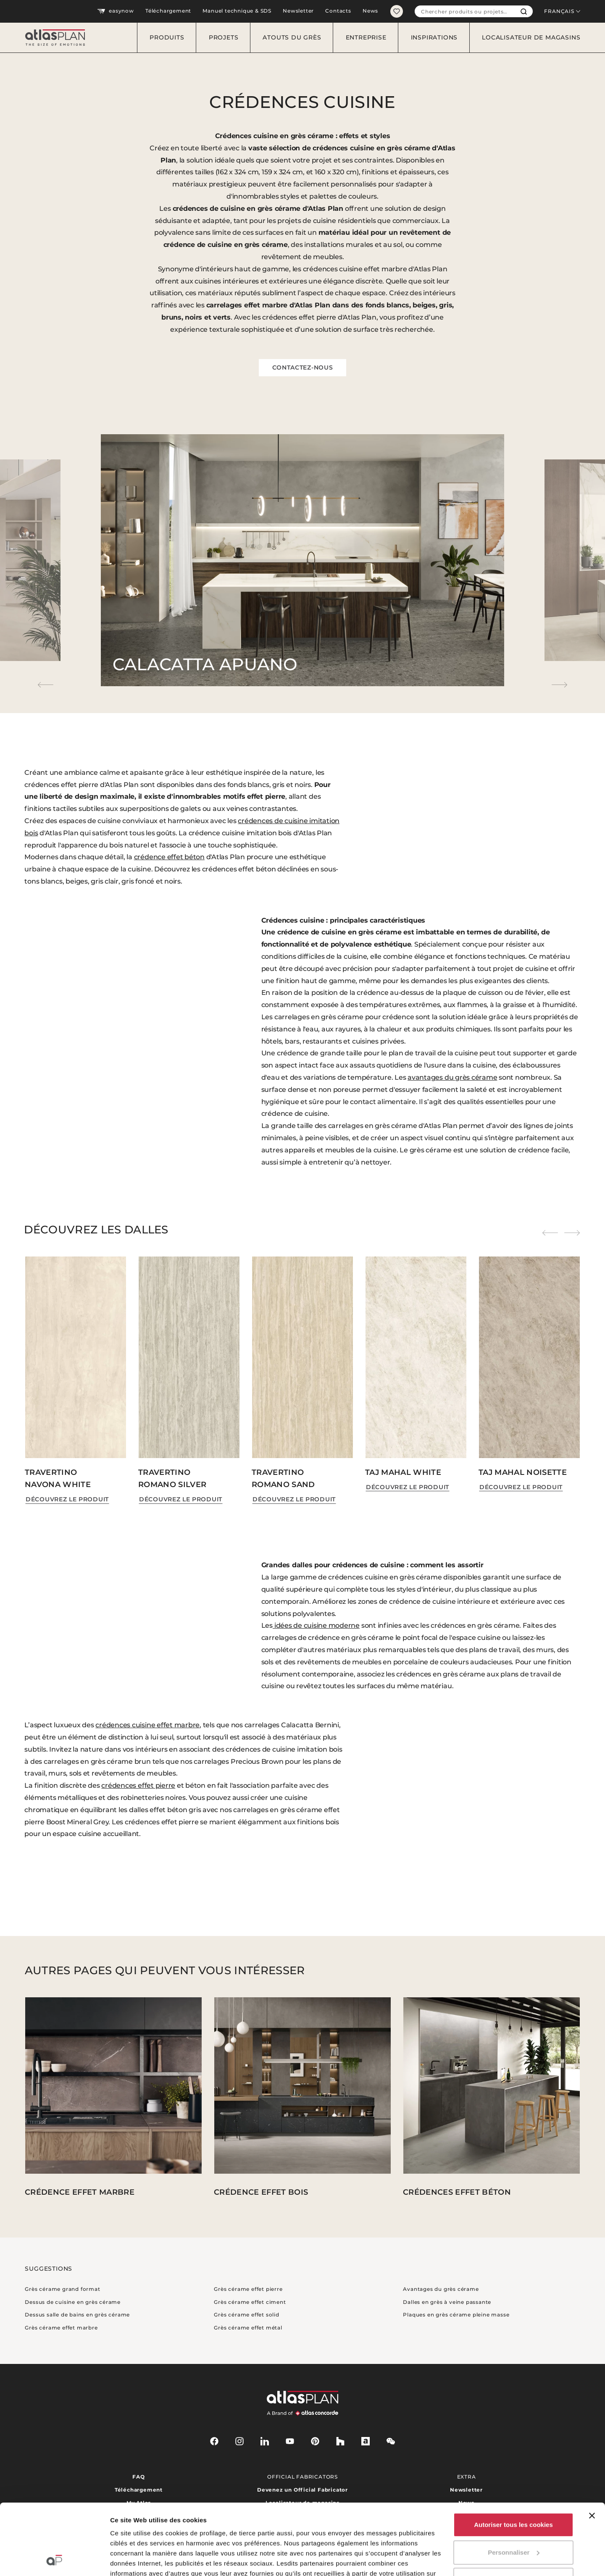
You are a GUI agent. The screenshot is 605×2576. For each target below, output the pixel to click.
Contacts (338, 11)
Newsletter (298, 11)
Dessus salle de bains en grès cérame (77, 2314)
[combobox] (465, 11)
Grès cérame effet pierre (248, 2289)
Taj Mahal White (403, 1472)
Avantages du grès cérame (441, 2289)
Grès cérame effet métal (248, 2327)
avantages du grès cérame (452, 1077)
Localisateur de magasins (531, 37)
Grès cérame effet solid (246, 2314)
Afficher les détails (138, 2559)
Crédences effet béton (457, 2192)
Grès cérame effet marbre (61, 2327)
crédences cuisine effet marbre (147, 1725)
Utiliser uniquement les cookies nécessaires (513, 2518)
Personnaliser (513, 2485)
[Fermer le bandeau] (592, 2449)
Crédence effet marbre (79, 2192)
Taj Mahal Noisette (523, 1472)
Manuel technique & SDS (237, 11)
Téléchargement (168, 11)
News (370, 11)
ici (172, 2537)
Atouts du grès (292, 37)
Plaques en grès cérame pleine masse (456, 2314)
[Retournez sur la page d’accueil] (52, 37)
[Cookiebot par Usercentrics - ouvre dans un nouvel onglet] (54, 2559)
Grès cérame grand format (62, 2289)
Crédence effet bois (261, 2192)
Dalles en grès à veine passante (447, 2302)
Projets (224, 37)
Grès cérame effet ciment (250, 2302)
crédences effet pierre (138, 1785)
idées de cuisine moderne (316, 1625)
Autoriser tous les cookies (513, 2458)
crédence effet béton (169, 857)
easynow (115, 11)
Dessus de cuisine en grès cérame (73, 2302)
